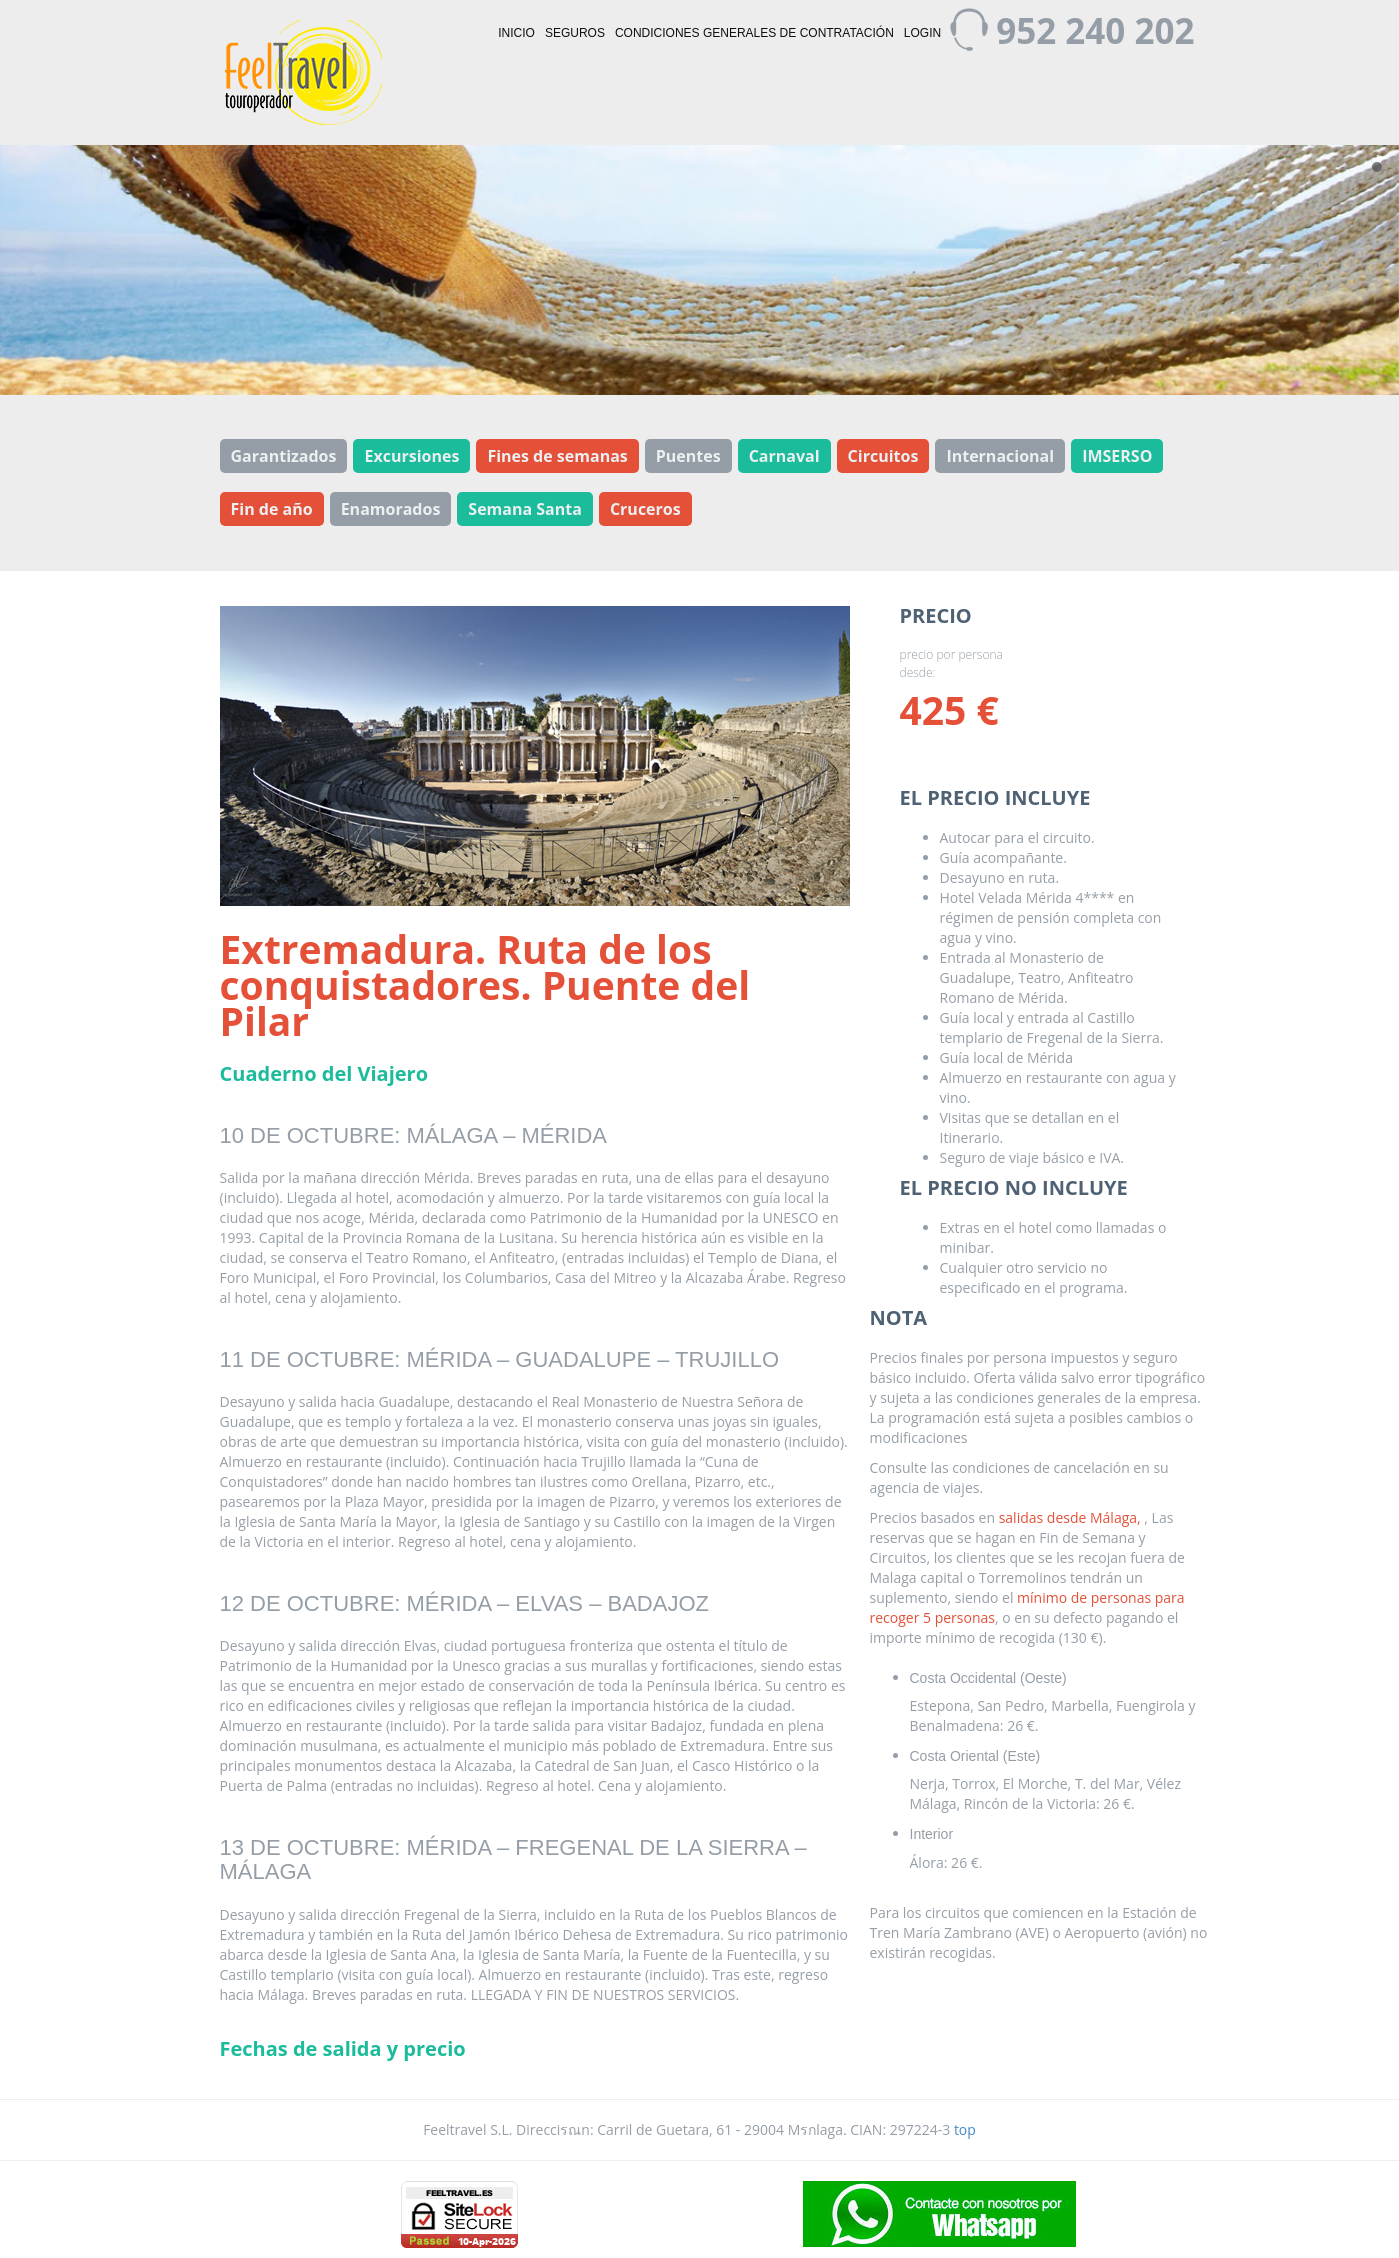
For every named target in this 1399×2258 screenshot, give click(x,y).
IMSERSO (1117, 456)
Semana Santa (525, 509)
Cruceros (645, 509)
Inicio (516, 33)
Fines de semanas (557, 456)
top (965, 2129)
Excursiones (411, 456)
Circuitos (883, 456)
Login (922, 33)
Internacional (1000, 456)
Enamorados (391, 509)
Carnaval (784, 456)
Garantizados (284, 456)
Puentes (688, 456)
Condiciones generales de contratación (754, 33)
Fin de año (272, 509)
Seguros (575, 33)
